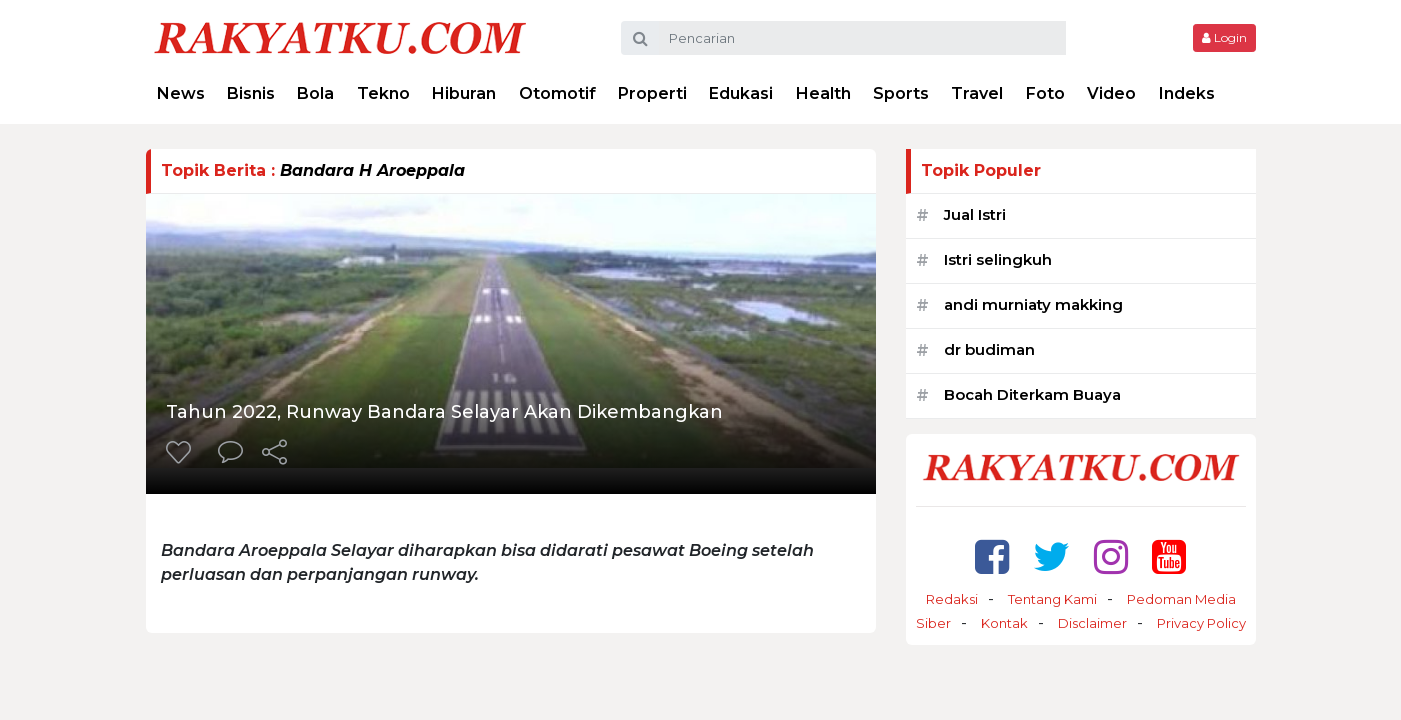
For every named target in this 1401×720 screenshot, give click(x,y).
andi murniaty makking (1033, 304)
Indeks (1187, 93)
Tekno (383, 93)
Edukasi (741, 93)
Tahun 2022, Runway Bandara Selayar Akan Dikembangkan (444, 412)
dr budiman (989, 349)
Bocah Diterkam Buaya (1032, 394)
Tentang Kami (1052, 599)
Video (1111, 93)
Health (823, 93)
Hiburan (464, 93)
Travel (977, 93)
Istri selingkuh (998, 259)
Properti (652, 93)
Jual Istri (975, 214)
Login (1224, 37)
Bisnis (251, 93)
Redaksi (952, 599)
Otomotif (557, 93)
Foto (1045, 93)
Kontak (1004, 623)
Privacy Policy (1201, 623)
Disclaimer (1092, 623)
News (181, 93)
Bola (315, 93)
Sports (901, 93)
